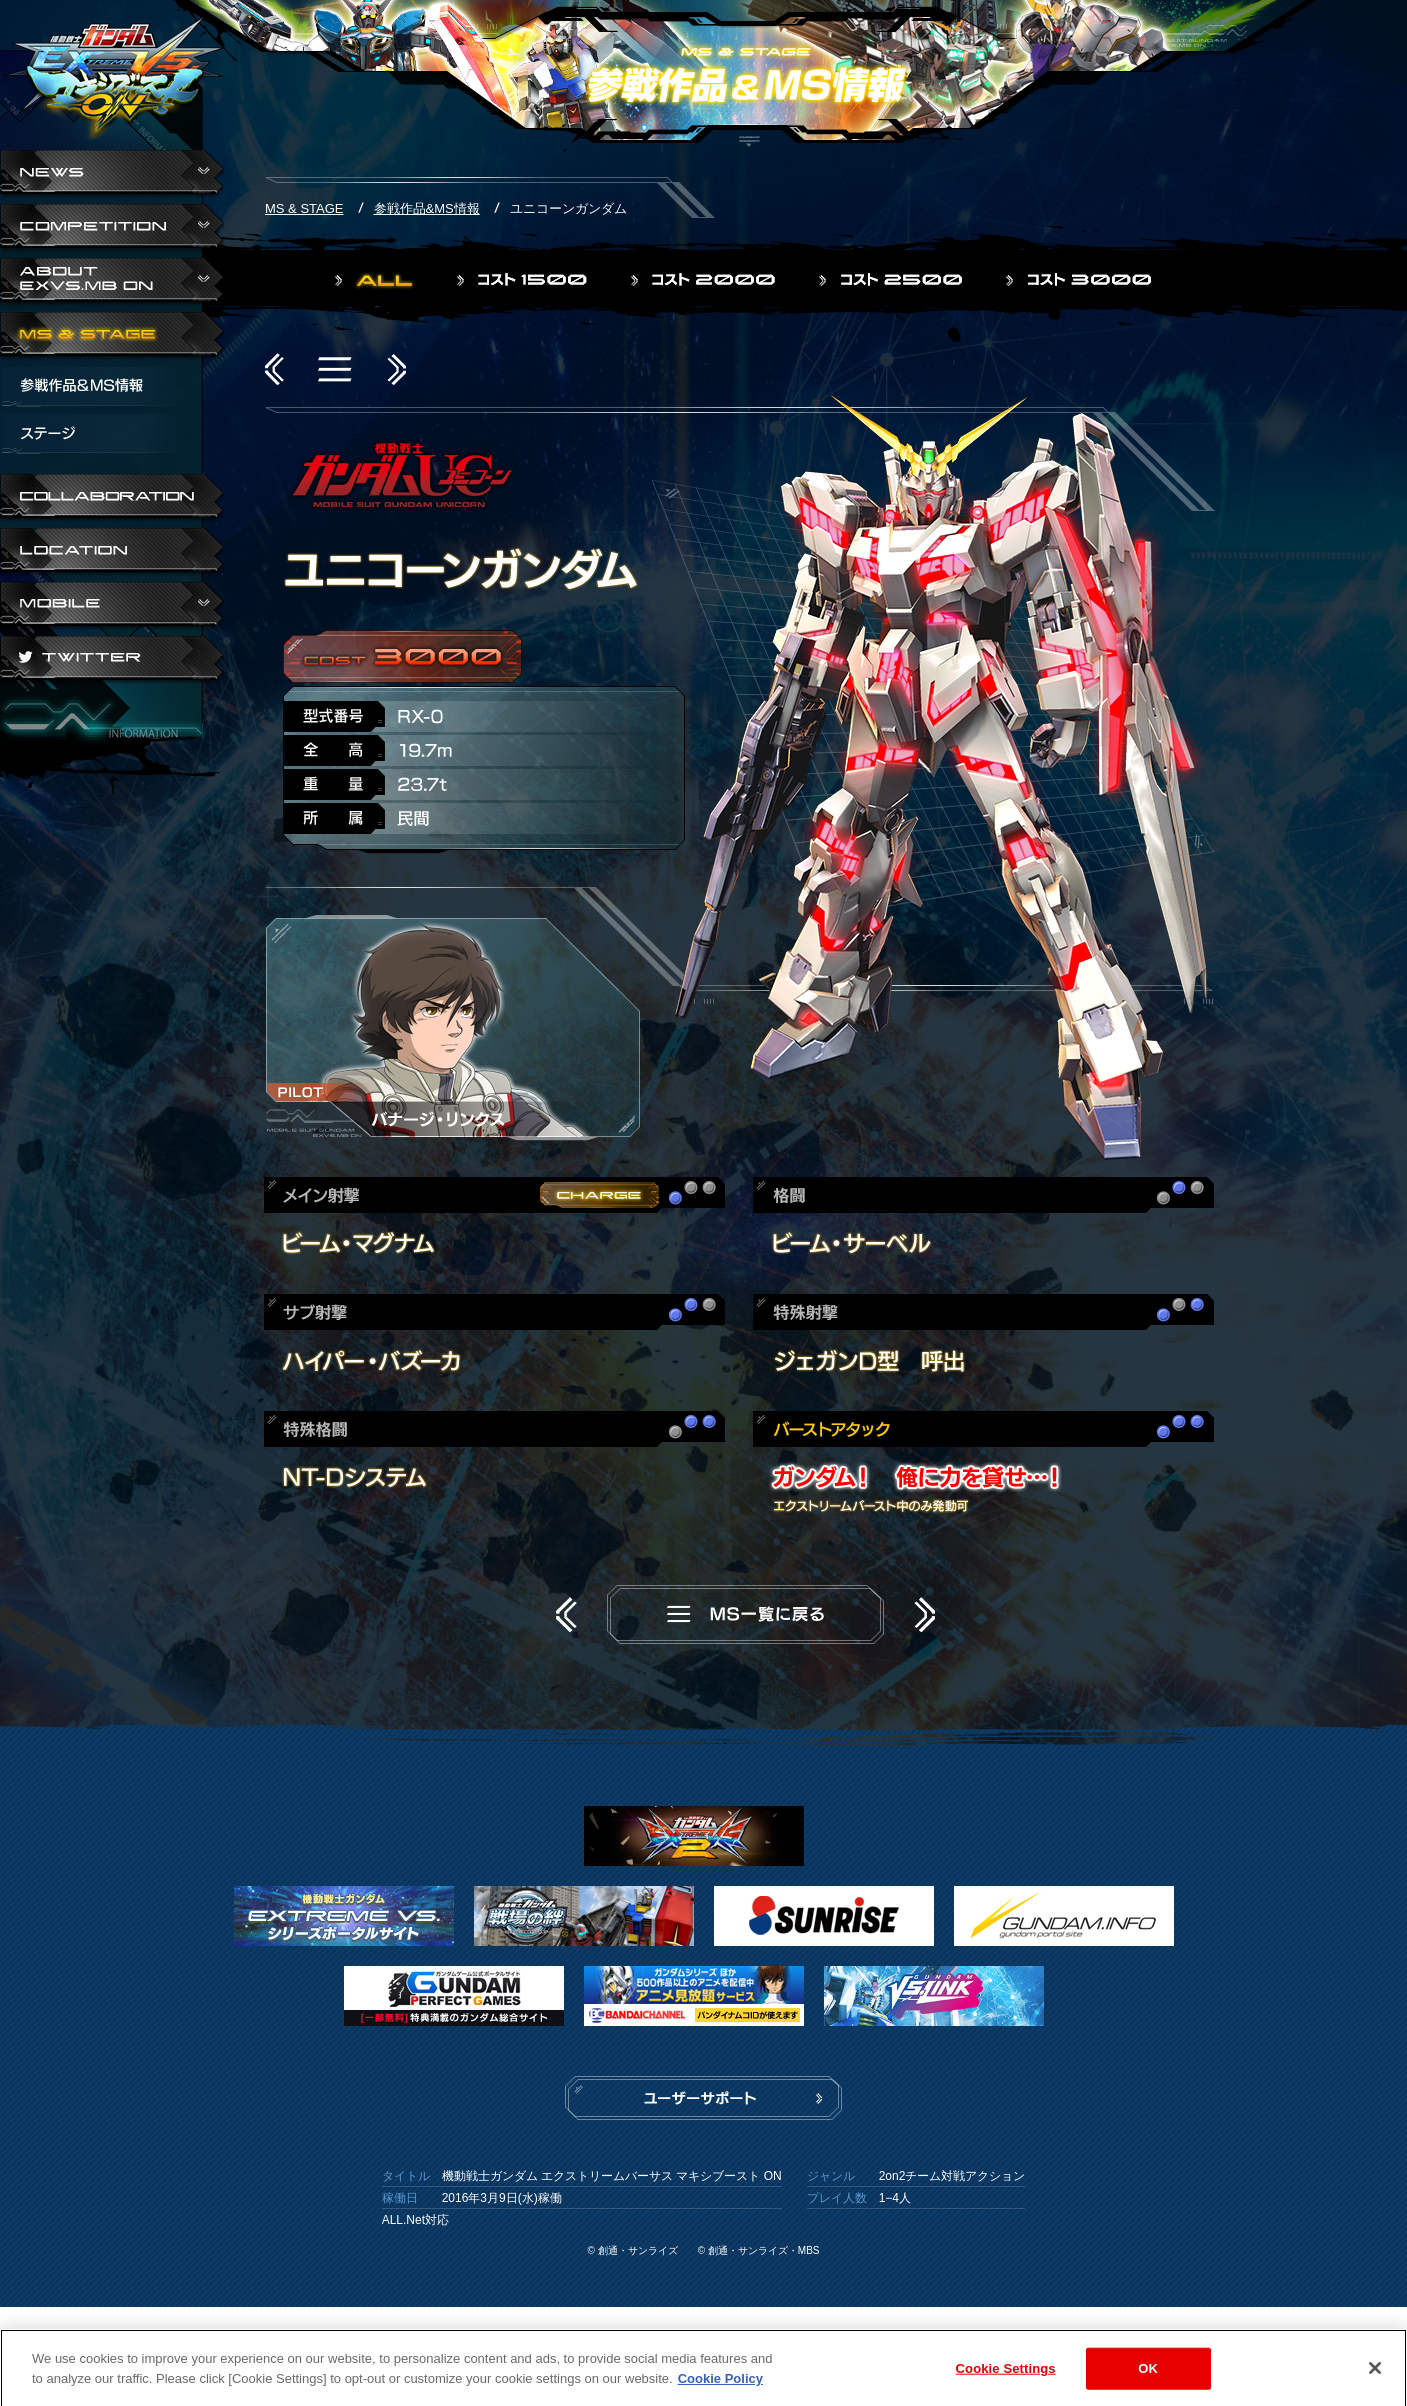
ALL (376, 280)
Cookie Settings (1006, 2378)
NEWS (112, 174)
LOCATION (112, 552)
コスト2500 (892, 280)
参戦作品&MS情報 (427, 208)
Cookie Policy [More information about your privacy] (720, 2388)
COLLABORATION (112, 498)
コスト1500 (524, 280)
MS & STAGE (112, 336)
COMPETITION (112, 228)
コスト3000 (1080, 280)
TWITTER (112, 660)
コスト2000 (705, 280)
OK (1148, 2378)
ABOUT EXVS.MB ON (112, 282)
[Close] (1375, 2378)
